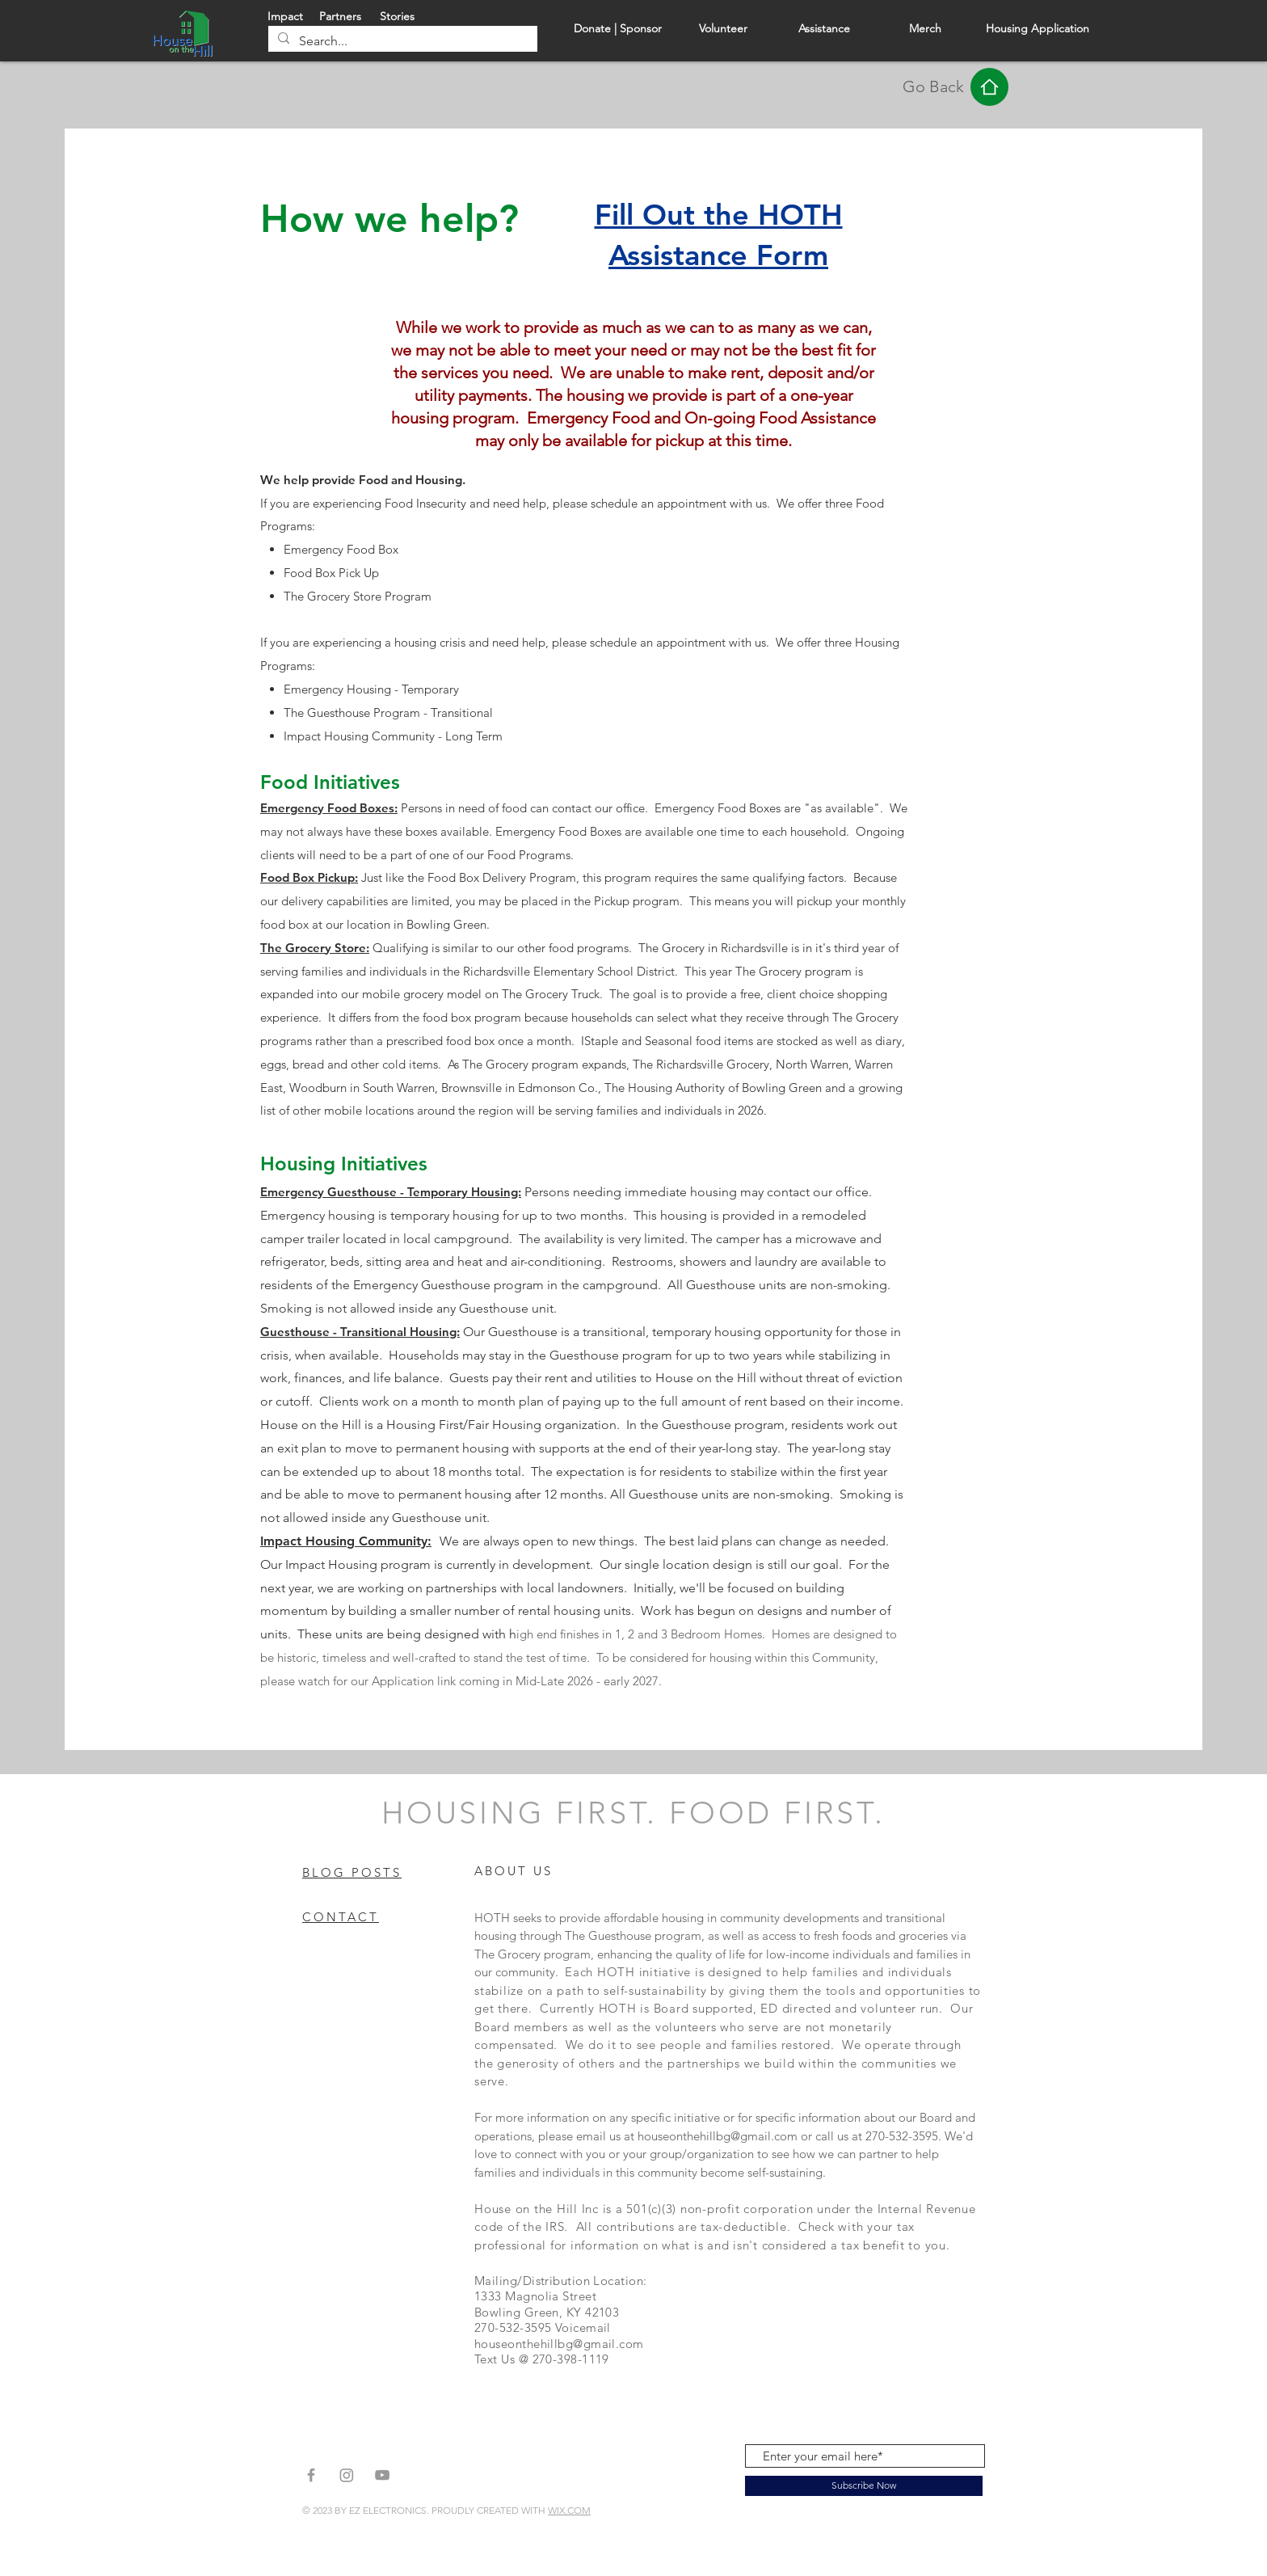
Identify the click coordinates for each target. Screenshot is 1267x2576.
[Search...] (401, 41)
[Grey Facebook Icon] (311, 2475)
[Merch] (924, 29)
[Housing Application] (1037, 29)
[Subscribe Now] (864, 2486)
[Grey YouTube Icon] (382, 2475)
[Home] (989, 87)
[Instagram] (347, 2475)
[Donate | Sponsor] (617, 29)
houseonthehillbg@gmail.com (718, 2136)
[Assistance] (823, 29)
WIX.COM (569, 2510)
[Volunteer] (722, 29)
